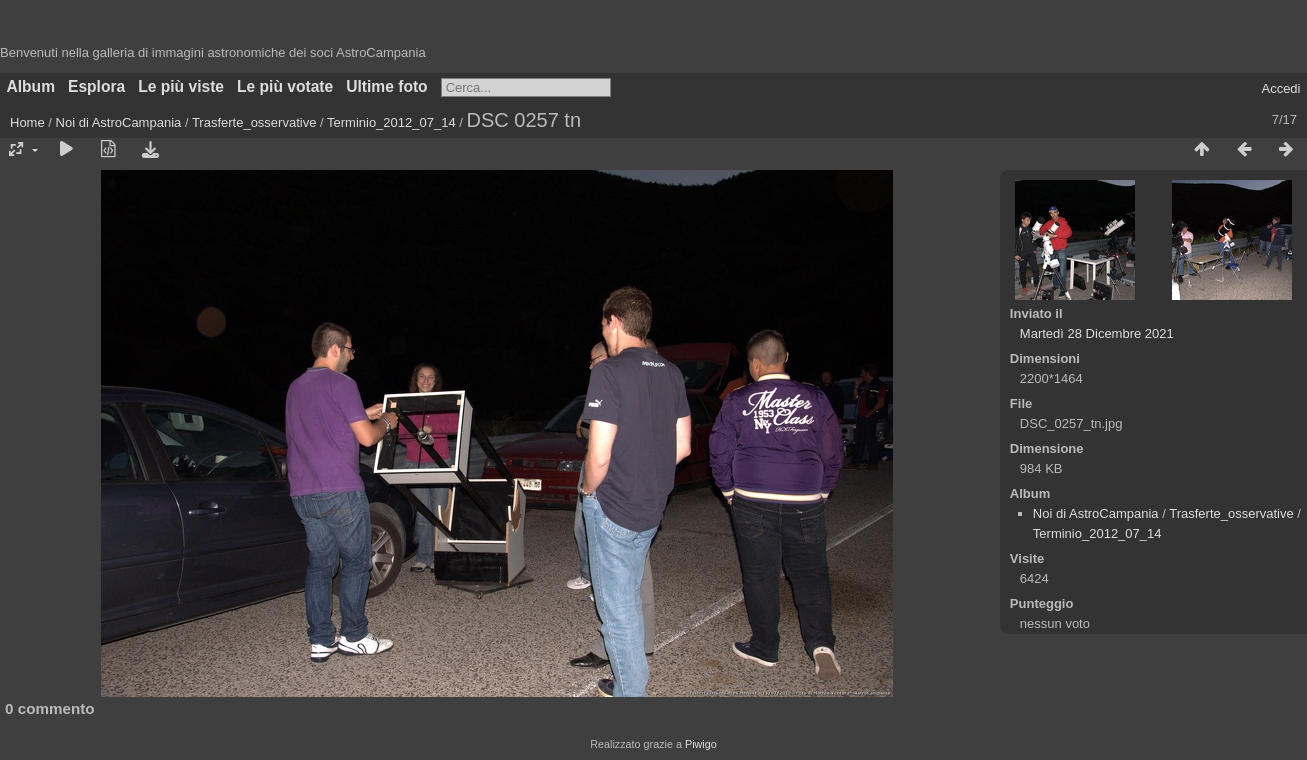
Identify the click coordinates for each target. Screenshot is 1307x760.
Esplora (96, 86)
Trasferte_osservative (254, 122)
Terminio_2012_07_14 (391, 122)
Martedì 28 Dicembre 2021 (1097, 333)
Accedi (1280, 88)
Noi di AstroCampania (119, 122)
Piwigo (701, 744)
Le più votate (285, 86)
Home (27, 122)
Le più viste (181, 86)
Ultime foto (386, 86)
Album (31, 86)
